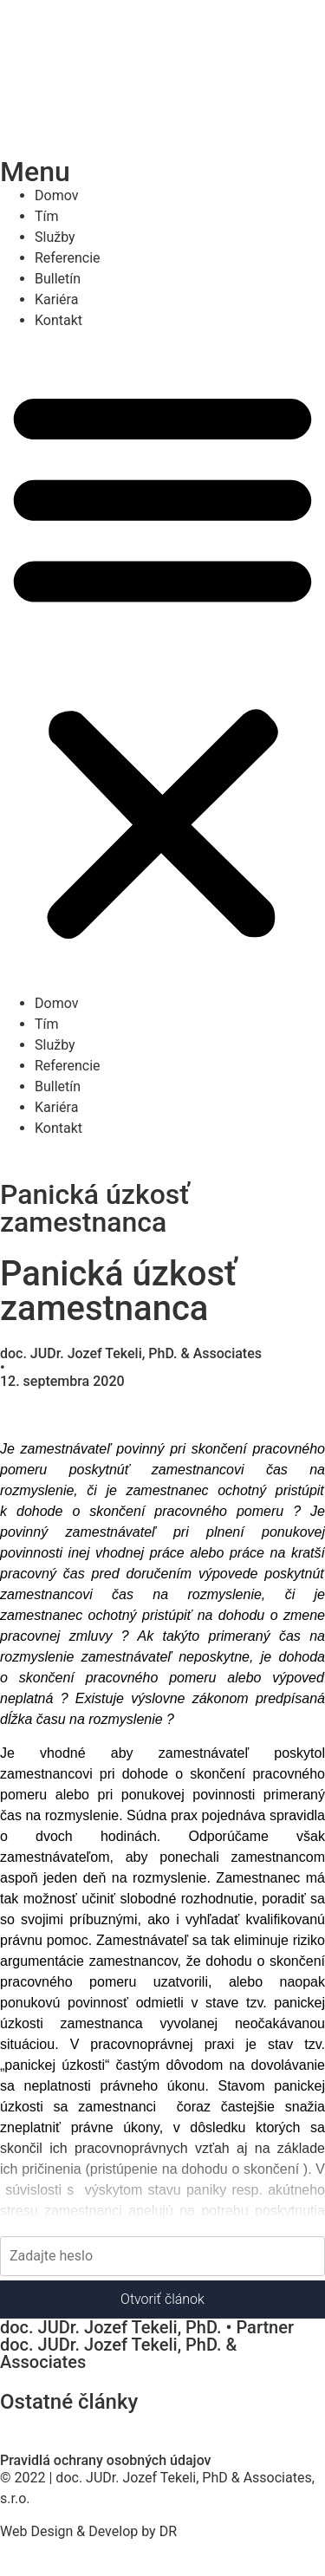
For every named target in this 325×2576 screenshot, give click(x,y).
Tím (47, 216)
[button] (162, 662)
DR (168, 2531)
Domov (56, 195)
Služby (55, 237)
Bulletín (58, 278)
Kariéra (56, 299)
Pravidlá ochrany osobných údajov (105, 2460)
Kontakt (58, 320)
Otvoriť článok (162, 2299)
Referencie (68, 258)
